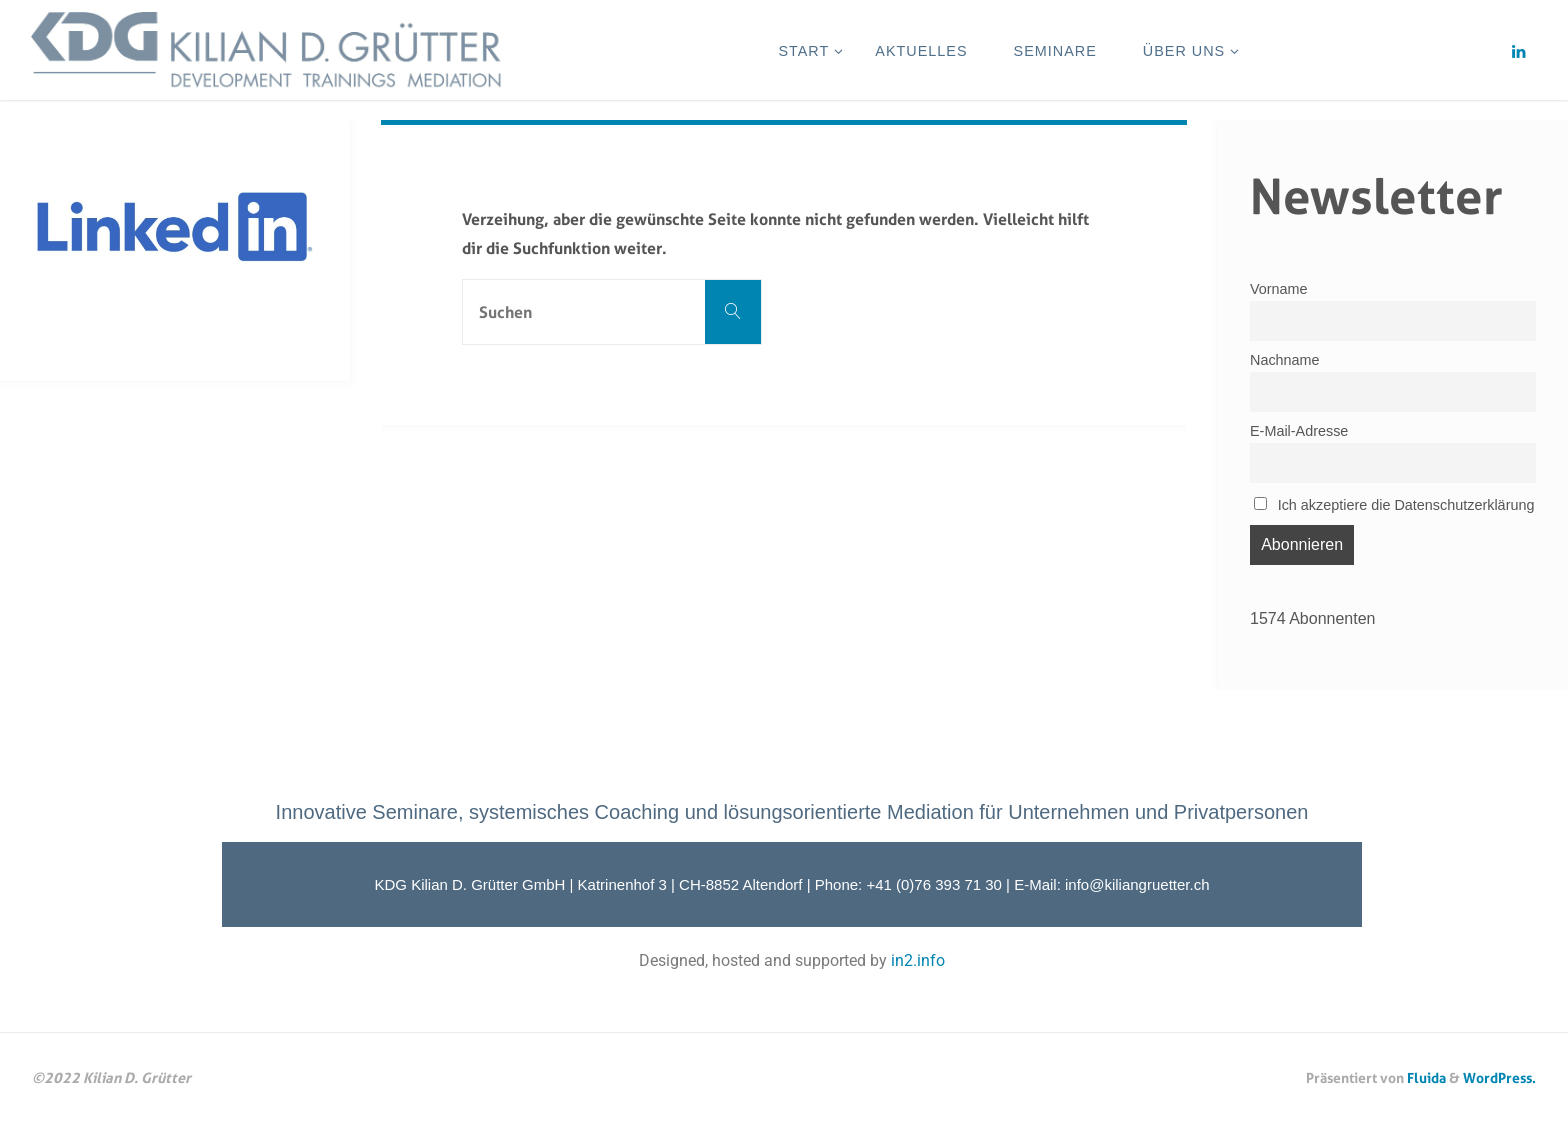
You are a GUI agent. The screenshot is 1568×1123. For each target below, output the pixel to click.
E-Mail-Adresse (1299, 431)
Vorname (1279, 289)
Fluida (1425, 1077)
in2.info (918, 960)
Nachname (1285, 360)
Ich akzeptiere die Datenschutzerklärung (1394, 505)
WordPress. (1499, 1077)
